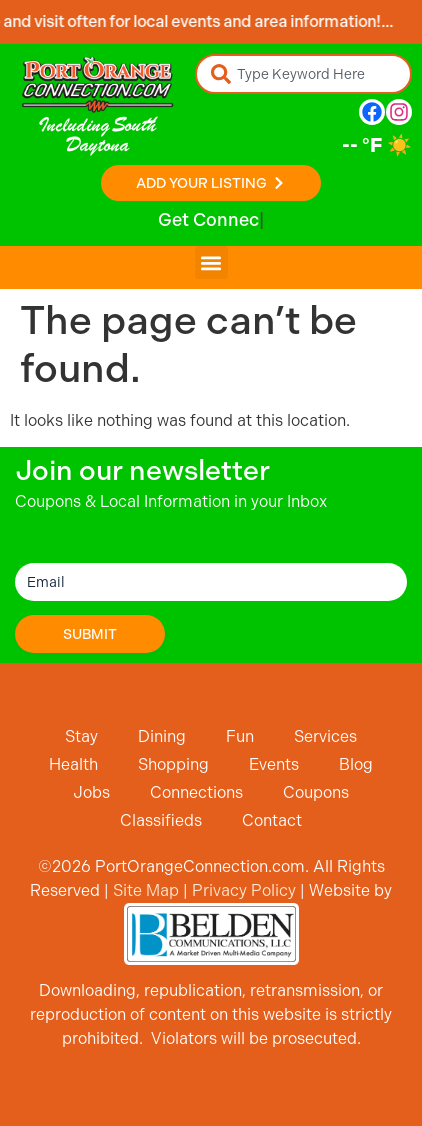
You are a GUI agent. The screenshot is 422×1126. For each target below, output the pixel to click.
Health (73, 764)
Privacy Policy (244, 890)
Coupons (316, 792)
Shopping (173, 764)
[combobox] (303, 74)
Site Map (146, 890)
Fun (240, 736)
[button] (211, 262)
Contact (272, 820)
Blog (356, 764)
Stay (81, 736)
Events (274, 764)
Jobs (91, 792)
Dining (162, 736)
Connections (196, 792)
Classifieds (161, 820)
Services (325, 736)
